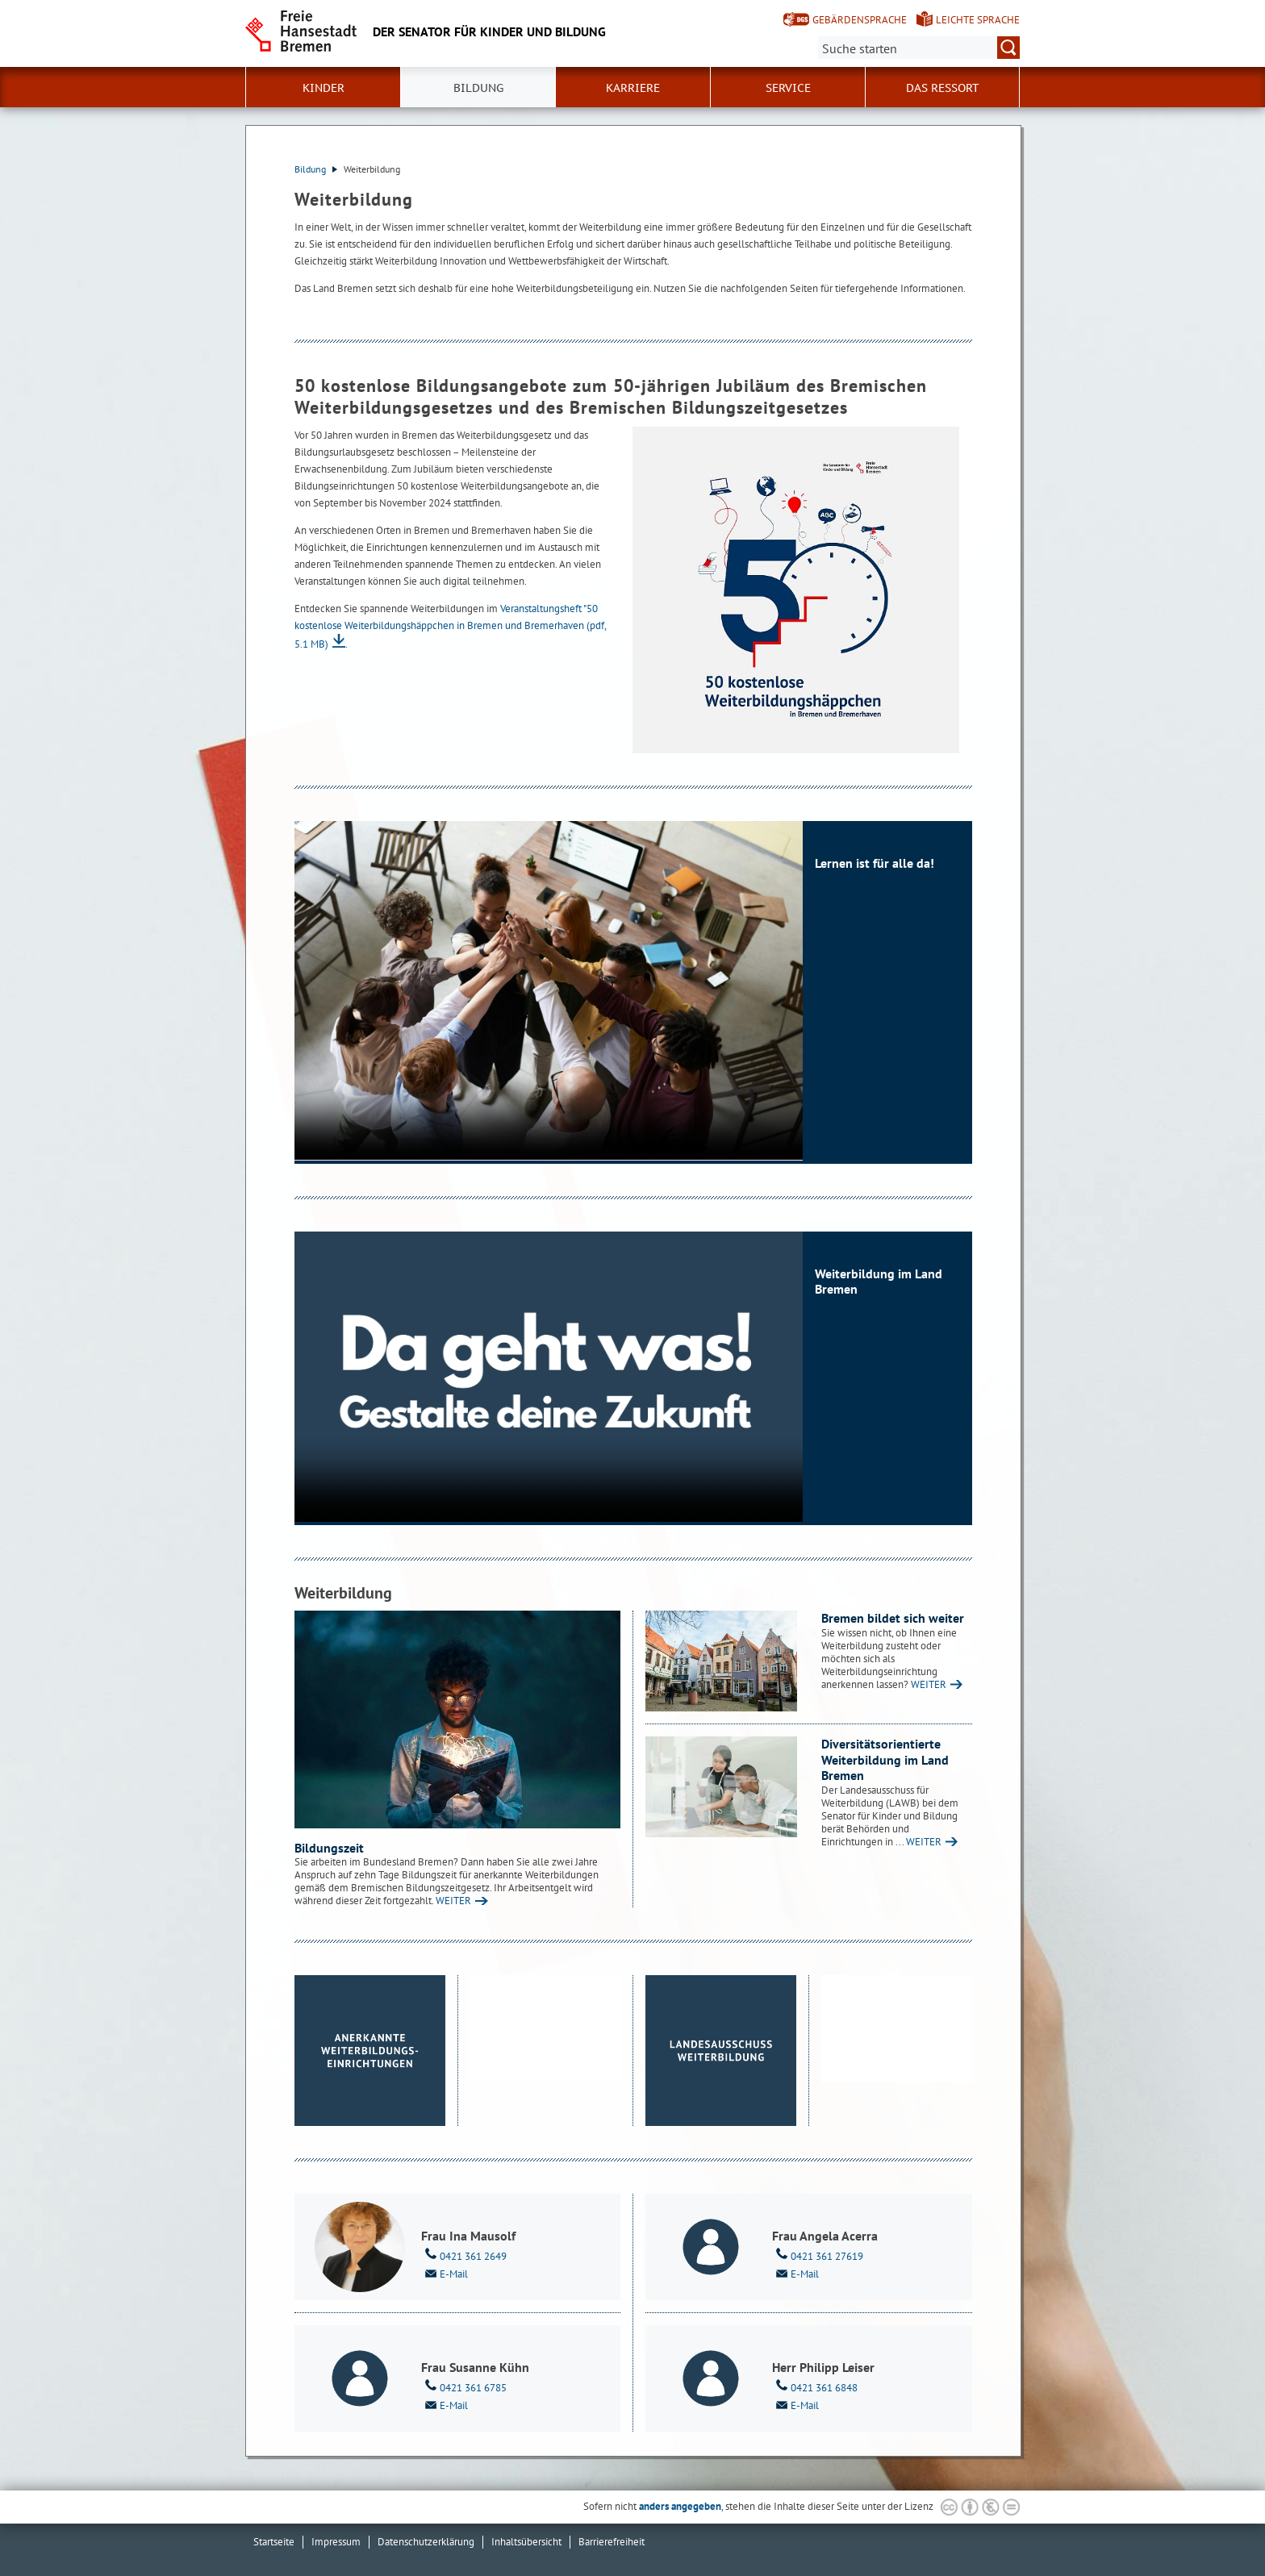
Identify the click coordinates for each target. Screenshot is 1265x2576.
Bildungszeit (329, 1848)
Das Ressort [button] (942, 88)
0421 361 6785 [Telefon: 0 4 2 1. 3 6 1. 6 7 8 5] (464, 2386)
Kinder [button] (323, 88)
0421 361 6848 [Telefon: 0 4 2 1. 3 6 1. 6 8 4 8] (815, 2386)
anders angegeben (680, 2506)
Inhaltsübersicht (526, 2542)
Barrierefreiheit (611, 2542)
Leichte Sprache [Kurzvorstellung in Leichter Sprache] (978, 20)
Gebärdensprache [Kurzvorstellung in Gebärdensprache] (859, 20)
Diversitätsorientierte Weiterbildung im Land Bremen (885, 1759)
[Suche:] (919, 47)
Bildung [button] (478, 88)
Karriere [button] (633, 88)
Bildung (315, 169)
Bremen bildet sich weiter (892, 1618)
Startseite (273, 2542)
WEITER (453, 1900)
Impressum (336, 2542)
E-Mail (444, 2273)
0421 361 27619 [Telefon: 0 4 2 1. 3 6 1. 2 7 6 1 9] (817, 2255)
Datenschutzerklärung (426, 2542)
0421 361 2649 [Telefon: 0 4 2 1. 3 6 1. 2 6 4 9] (464, 2255)
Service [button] (788, 88)
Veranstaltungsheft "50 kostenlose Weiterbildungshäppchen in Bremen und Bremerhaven (450, 626)
